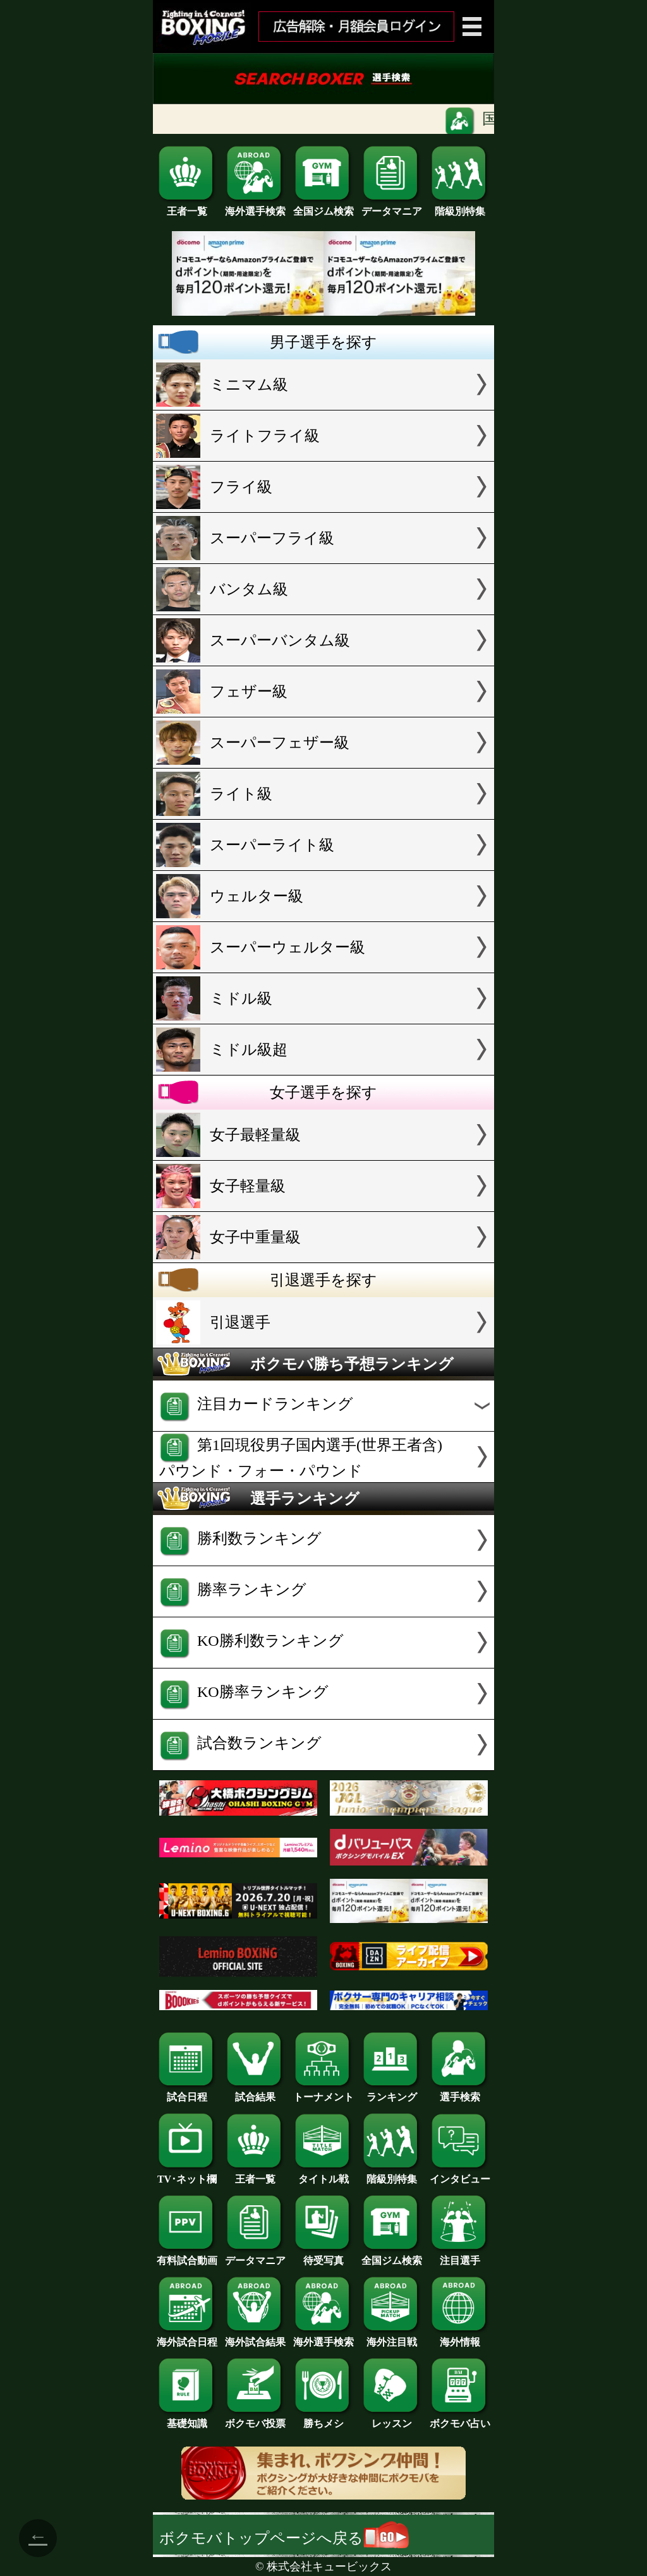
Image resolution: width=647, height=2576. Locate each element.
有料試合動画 (187, 2256)
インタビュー (460, 2174)
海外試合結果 (255, 2337)
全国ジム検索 (323, 206)
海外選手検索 (255, 206)
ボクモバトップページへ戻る (284, 2538)
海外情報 (460, 2337)
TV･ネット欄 (187, 2174)
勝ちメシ (323, 2419)
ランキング (392, 2092)
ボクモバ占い (460, 2419)
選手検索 (460, 2092)
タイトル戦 (323, 2174)
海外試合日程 (187, 2337)
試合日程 (187, 2092)
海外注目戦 (392, 2337)
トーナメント (323, 2092)
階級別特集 (460, 206)
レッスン (392, 2419)
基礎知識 (187, 2419)
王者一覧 (187, 206)
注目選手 (460, 2256)
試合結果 (255, 2092)
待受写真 (323, 2256)
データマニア (392, 206)
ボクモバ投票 (255, 2419)
